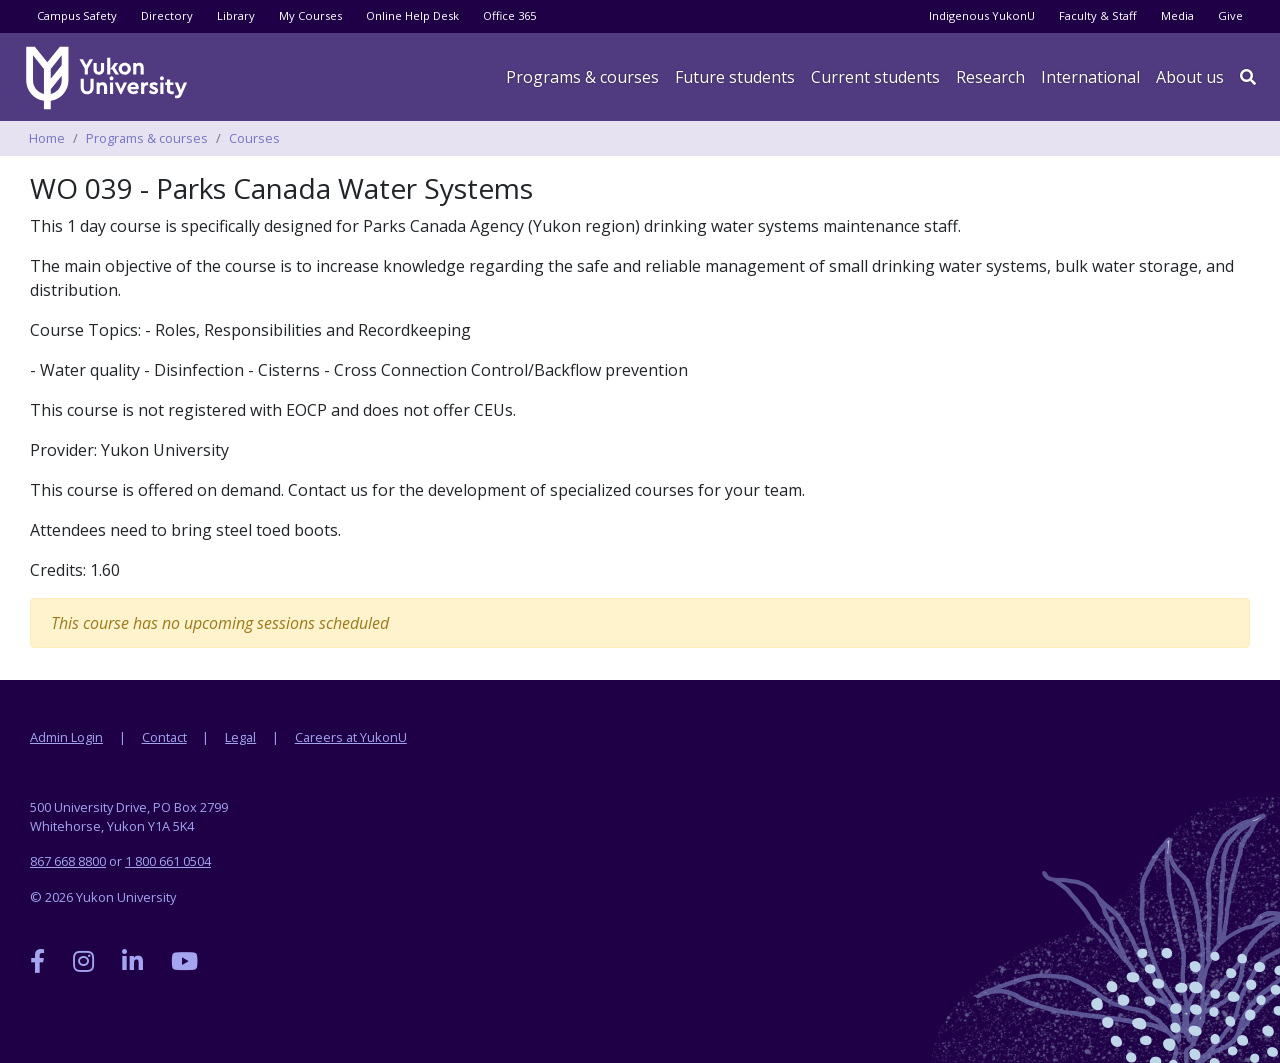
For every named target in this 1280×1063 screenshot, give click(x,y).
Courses (254, 138)
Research (990, 77)
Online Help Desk (412, 15)
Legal (240, 737)
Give (1230, 15)
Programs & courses (582, 77)
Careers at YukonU (351, 737)
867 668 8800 (68, 861)
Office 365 (509, 15)
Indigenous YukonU (982, 15)
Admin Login (66, 737)
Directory (167, 15)
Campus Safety (77, 15)
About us (1190, 77)
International (1090, 77)
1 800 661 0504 (168, 861)
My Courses (310, 15)
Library (236, 15)
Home (47, 138)
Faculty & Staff (1098, 15)
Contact (164, 737)
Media (1177, 15)
